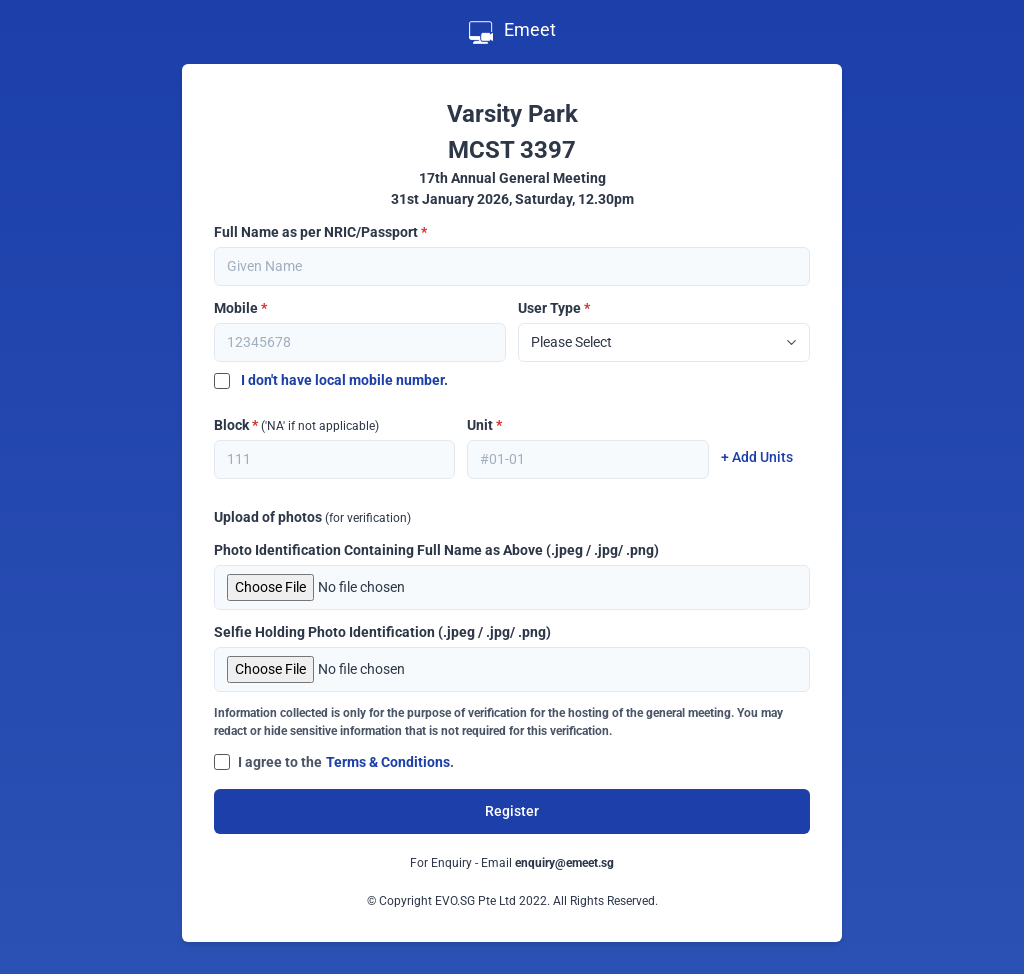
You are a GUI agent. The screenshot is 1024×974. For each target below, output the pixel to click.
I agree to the (280, 762)
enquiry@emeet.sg (564, 863)
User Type (554, 308)
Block (296, 425)
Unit (484, 425)
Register (512, 811)
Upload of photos (312, 517)
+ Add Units (757, 457)
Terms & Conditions (388, 762)
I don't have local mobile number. (331, 380)
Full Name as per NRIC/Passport (320, 232)
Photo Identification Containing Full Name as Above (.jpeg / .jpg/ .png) (436, 550)
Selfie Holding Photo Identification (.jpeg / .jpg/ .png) (382, 632)
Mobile (240, 308)
